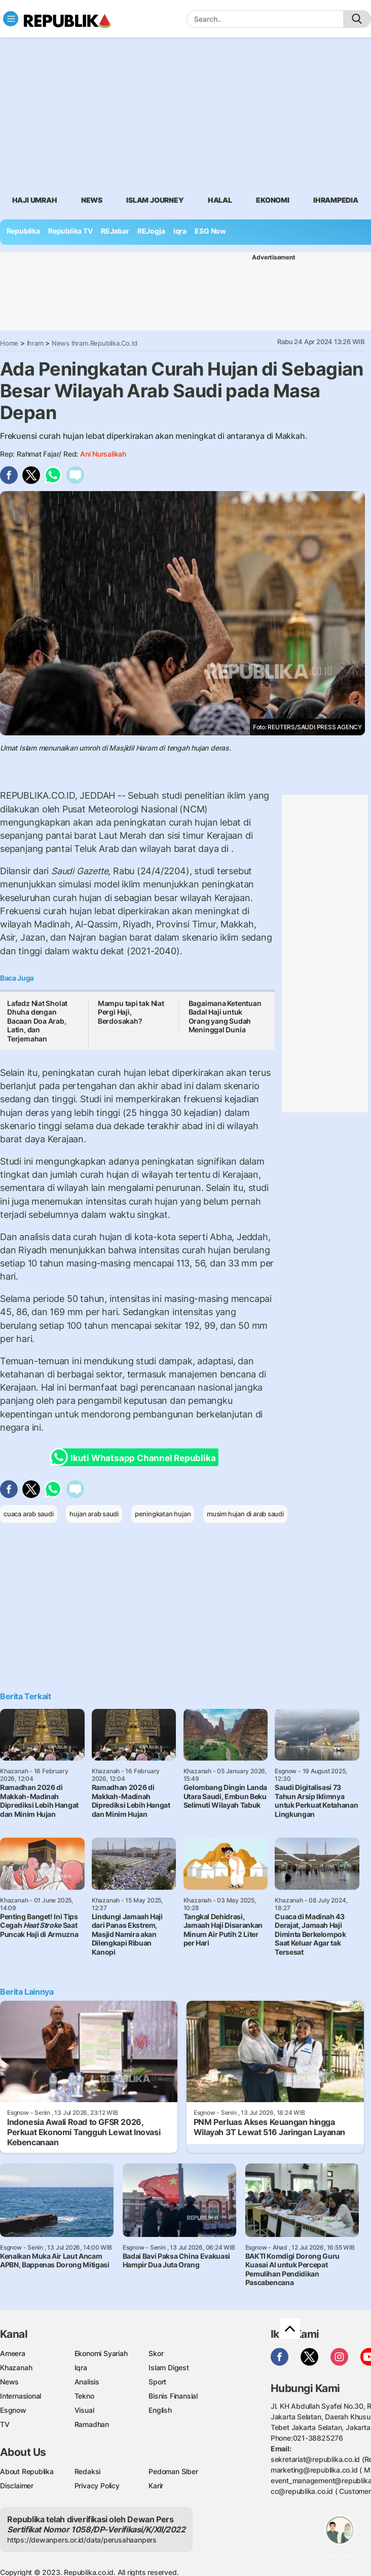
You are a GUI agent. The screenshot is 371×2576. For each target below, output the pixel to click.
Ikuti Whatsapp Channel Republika (135, 1457)
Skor (156, 2353)
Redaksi (88, 2471)
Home (9, 343)
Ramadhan (92, 2424)
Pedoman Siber (173, 2471)
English (160, 2410)
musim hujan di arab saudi (245, 1514)
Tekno (84, 2396)
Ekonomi (272, 200)
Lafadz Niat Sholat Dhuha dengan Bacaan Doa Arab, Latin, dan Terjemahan (37, 1021)
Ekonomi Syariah (101, 2353)
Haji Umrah (34, 200)
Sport (157, 2381)
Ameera (12, 2353)
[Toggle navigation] (10, 19)
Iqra (81, 2367)
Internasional (20, 2396)
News (91, 200)
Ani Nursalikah (103, 454)
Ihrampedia (335, 200)
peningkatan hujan (163, 1514)
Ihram (35, 343)
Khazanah (16, 2367)
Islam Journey (154, 200)
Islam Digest (169, 2367)
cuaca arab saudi (29, 1514)
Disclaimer (16, 2485)
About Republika (27, 2471)
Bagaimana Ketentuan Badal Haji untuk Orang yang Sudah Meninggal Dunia (225, 1016)
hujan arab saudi (94, 1514)
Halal (220, 200)
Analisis (87, 2381)
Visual (84, 2410)
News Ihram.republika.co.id (94, 343)
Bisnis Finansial (173, 2396)
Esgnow (13, 2410)
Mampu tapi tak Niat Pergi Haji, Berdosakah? (131, 1012)
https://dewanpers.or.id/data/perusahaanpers (82, 2539)
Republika (23, 231)
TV (5, 2424)
